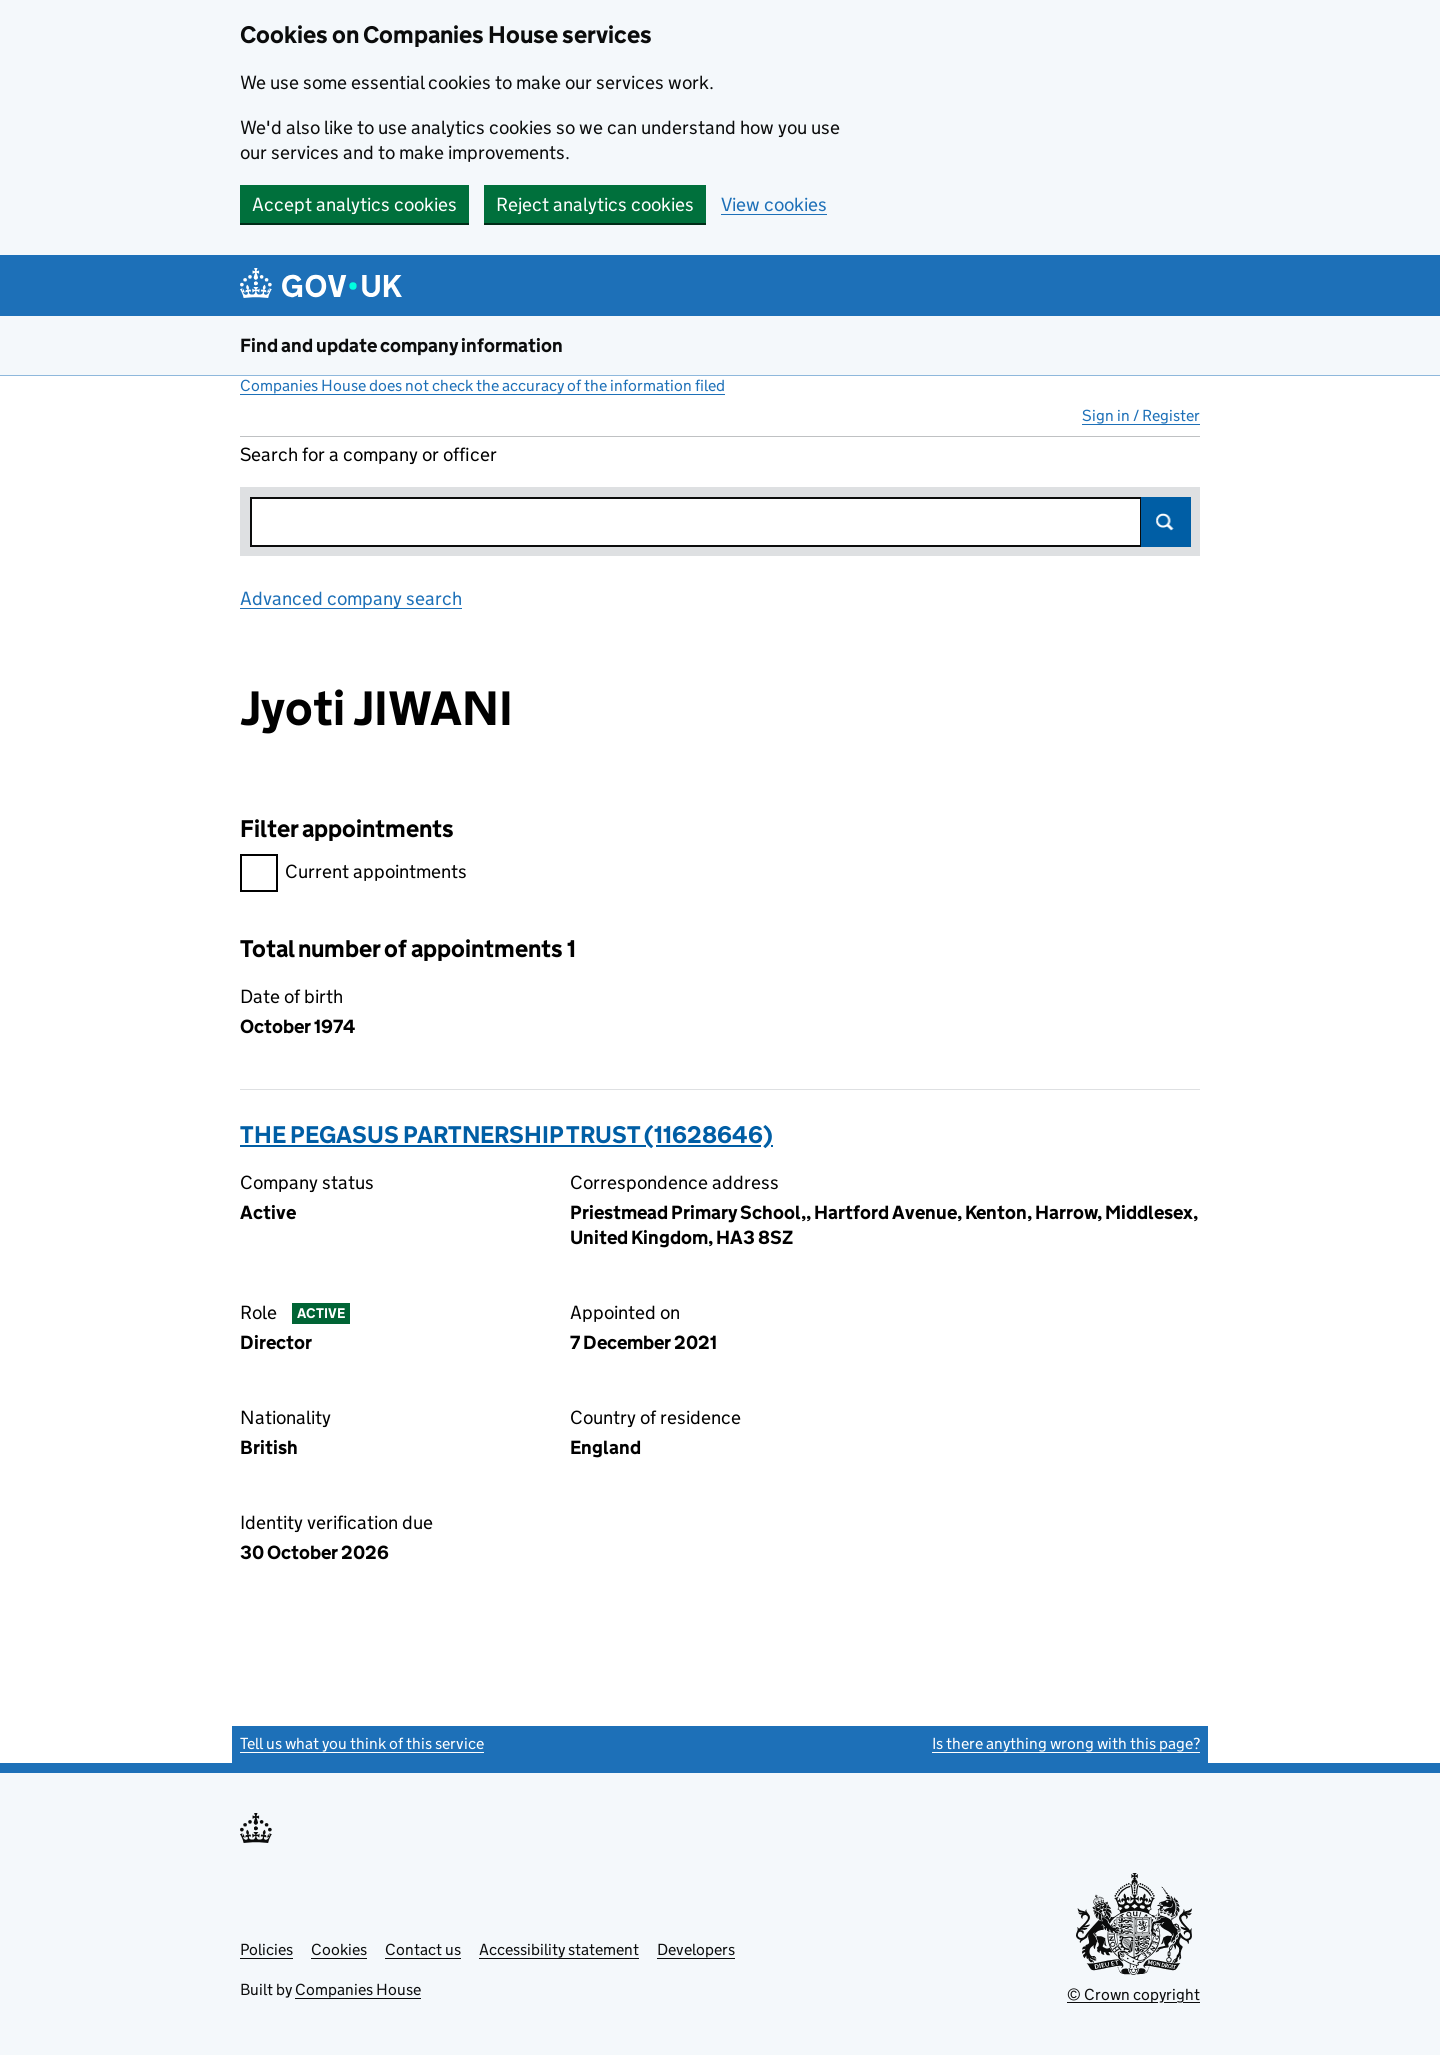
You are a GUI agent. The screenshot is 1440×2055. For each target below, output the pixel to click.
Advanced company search (351, 598)
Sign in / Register (1141, 415)
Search (1166, 522)
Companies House (358, 1989)
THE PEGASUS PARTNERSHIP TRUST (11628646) (506, 1134)
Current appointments (353, 874)
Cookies (339, 1949)
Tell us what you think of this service (362, 1743)
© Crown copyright (1133, 1994)
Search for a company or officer (368, 454)
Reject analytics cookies (595, 204)
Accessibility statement (559, 1949)
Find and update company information (401, 345)
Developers (696, 1949)
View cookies (774, 204)
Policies (266, 1949)
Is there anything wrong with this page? (1066, 1743)
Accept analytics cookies (354, 204)
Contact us (423, 1949)
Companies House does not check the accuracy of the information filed (482, 385)
